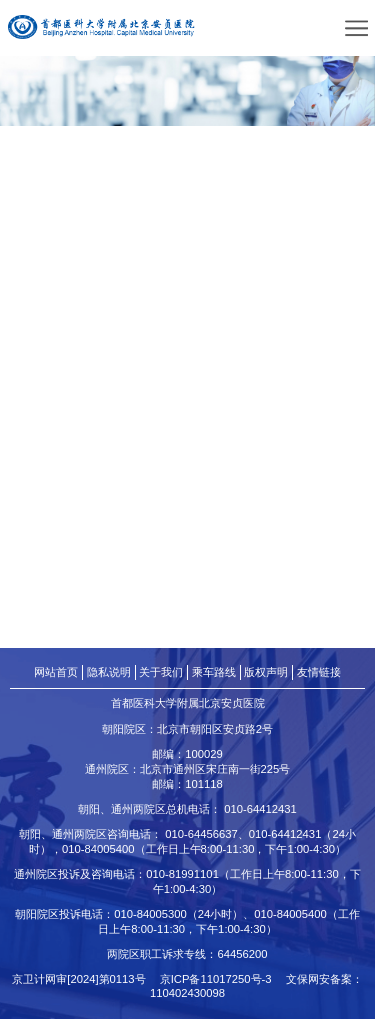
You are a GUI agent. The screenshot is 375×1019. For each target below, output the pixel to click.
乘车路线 (214, 672)
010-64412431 (260, 809)
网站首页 (56, 672)
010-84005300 (150, 914)
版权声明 (266, 672)
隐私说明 (109, 672)
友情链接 (319, 672)
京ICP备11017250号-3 (221, 979)
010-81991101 (182, 874)
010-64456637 (201, 834)
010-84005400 (98, 849)
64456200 (242, 954)
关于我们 (161, 672)
